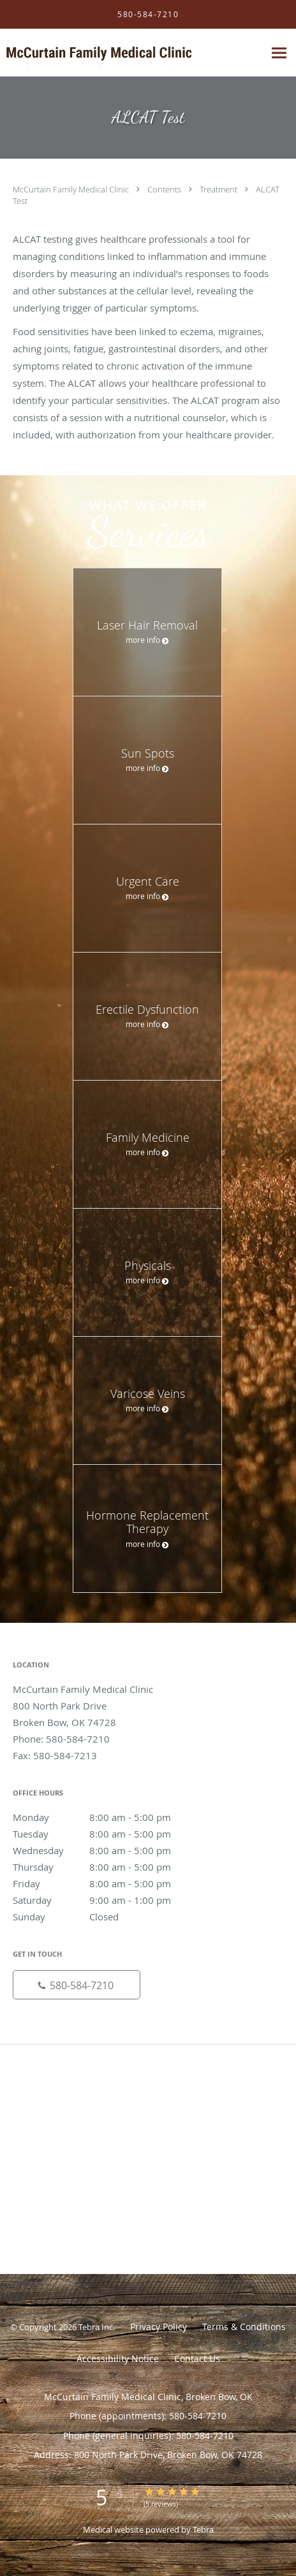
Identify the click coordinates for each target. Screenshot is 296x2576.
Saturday (105, 1900)
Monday (105, 1817)
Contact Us (197, 2358)
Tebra (203, 2529)
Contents (165, 189)
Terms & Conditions (244, 2327)
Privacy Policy (158, 2327)
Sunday (105, 1916)
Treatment (219, 189)
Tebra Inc (95, 2327)
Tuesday (105, 1833)
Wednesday (105, 1850)
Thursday (105, 1867)
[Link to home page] (132, 52)
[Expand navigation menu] (279, 53)
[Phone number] (76, 1984)
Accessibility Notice (118, 2358)
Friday (105, 1883)
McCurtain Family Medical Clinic (72, 189)
